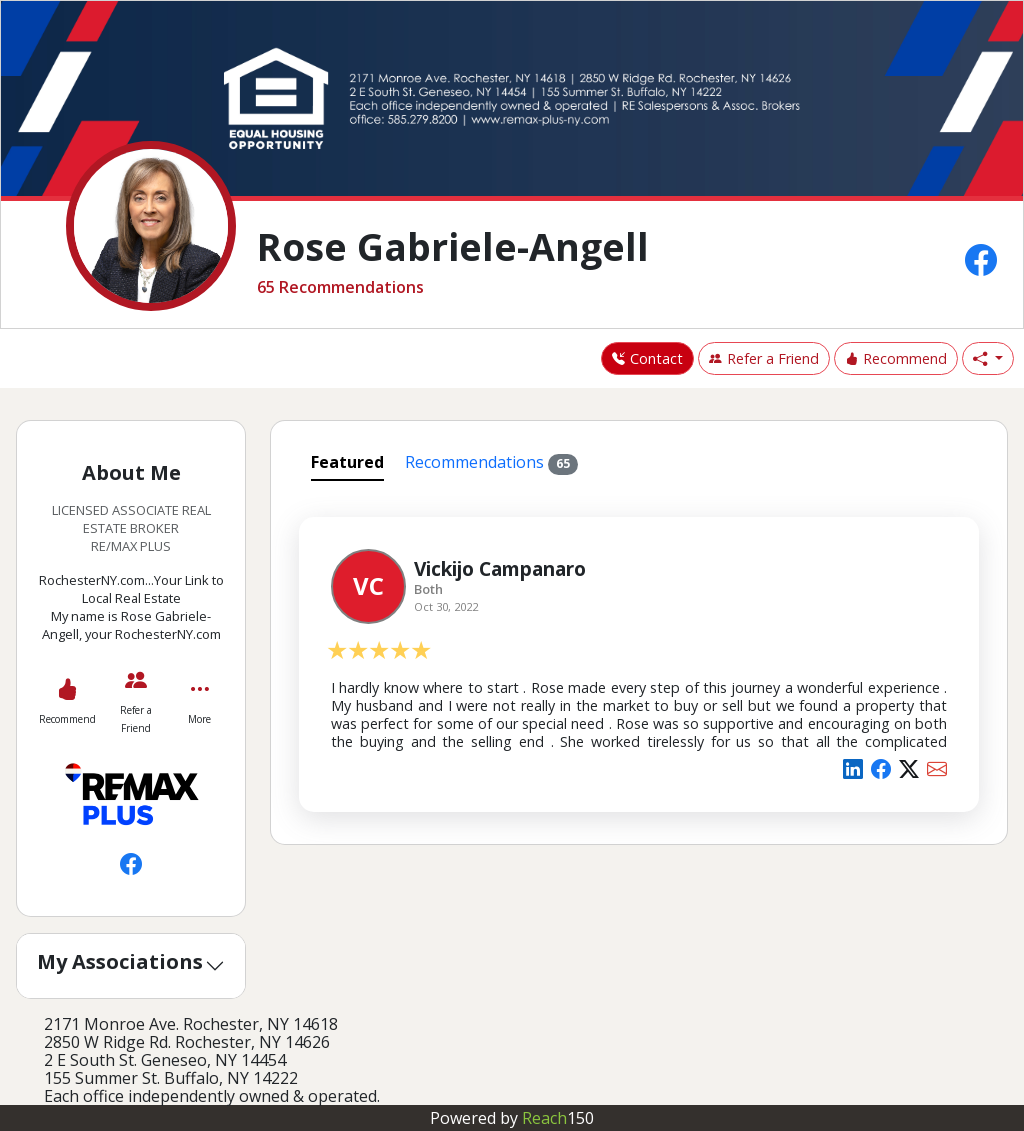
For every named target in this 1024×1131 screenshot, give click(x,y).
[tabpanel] (639, 661)
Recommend (896, 358)
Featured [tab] (347, 462)
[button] (988, 359)
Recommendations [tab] (491, 462)
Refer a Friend (764, 358)
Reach (558, 1118)
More (199, 719)
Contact (647, 358)
